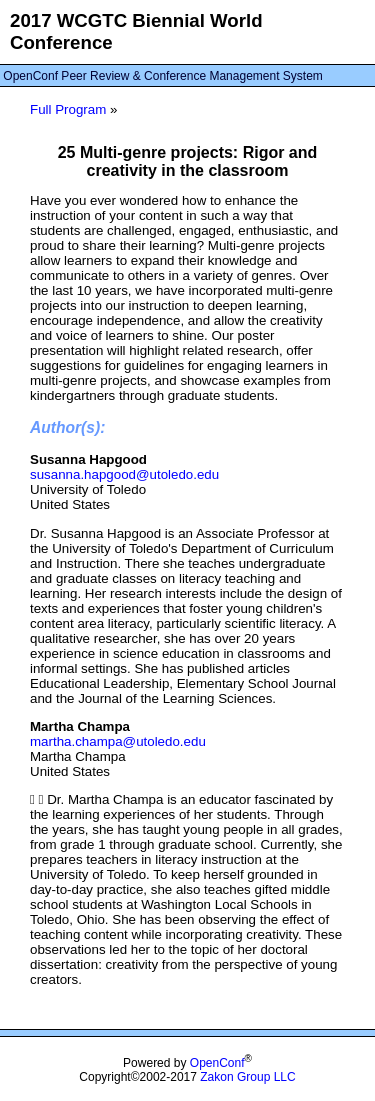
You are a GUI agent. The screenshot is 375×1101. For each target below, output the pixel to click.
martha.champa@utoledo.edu (118, 741)
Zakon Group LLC (247, 1077)
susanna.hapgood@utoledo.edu (124, 474)
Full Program (68, 109)
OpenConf (217, 1063)
